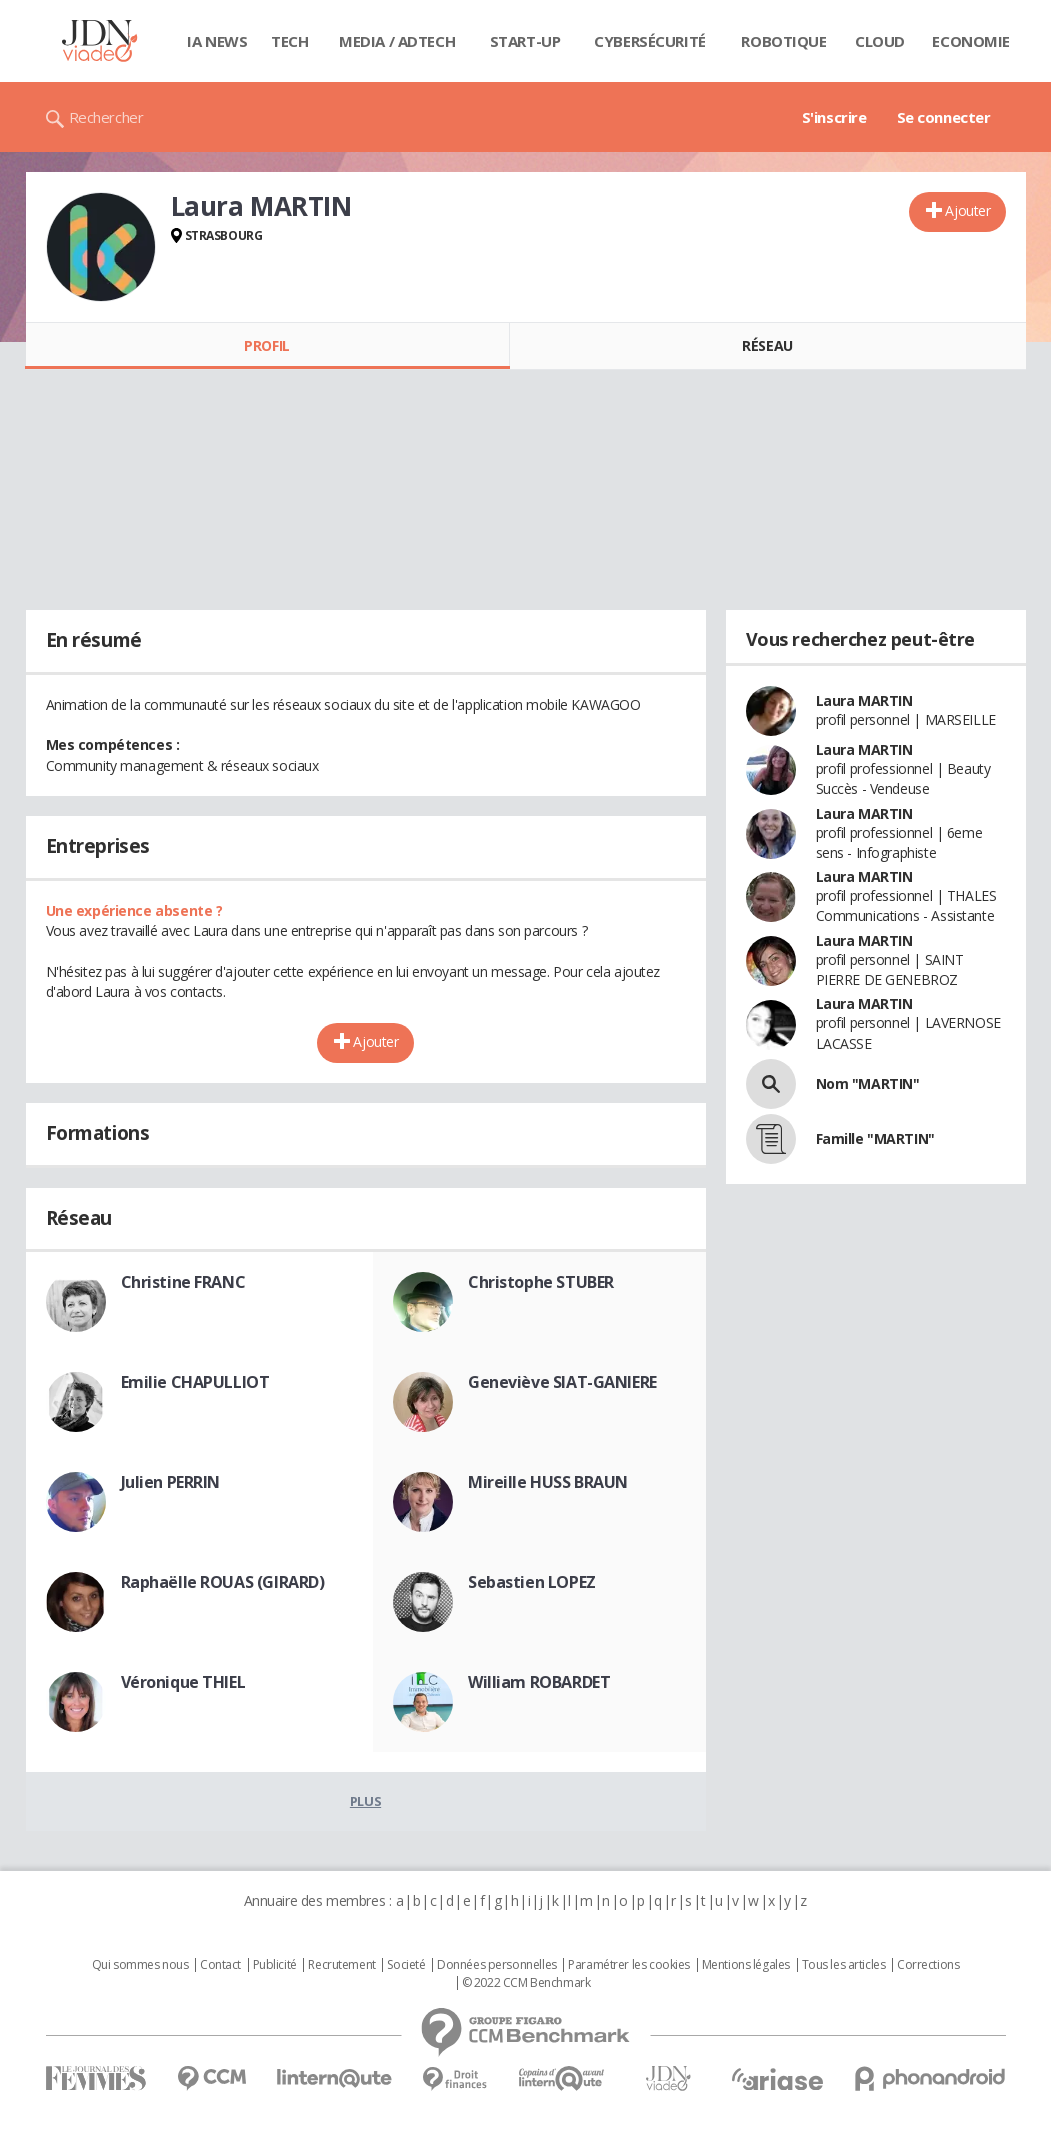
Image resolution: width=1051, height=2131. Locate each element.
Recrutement (341, 1965)
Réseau (767, 345)
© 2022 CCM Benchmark (526, 1983)
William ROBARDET (539, 1682)
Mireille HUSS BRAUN (548, 1482)
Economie (971, 41)
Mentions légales (746, 1965)
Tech (289, 41)
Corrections (928, 1965)
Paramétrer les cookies (629, 1965)
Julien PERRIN (171, 1482)
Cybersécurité (650, 41)
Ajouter (967, 210)
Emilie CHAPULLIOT (195, 1382)
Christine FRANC (183, 1282)
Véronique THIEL (183, 1682)
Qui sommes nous (140, 1965)
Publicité (275, 1965)
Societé (406, 1965)
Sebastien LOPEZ (532, 1582)
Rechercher (106, 117)
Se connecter (944, 117)
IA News (217, 41)
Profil (266, 345)
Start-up (525, 41)
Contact (220, 1965)
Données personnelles (497, 1965)
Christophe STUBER (541, 1282)
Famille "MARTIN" (875, 1138)
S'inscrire (834, 117)
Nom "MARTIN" (868, 1083)
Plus (365, 1801)
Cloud (880, 41)
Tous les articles (844, 1965)
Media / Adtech (397, 41)
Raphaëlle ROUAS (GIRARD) (223, 1582)
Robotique (783, 41)
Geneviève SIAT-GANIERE (562, 1382)
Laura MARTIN (864, 700)
